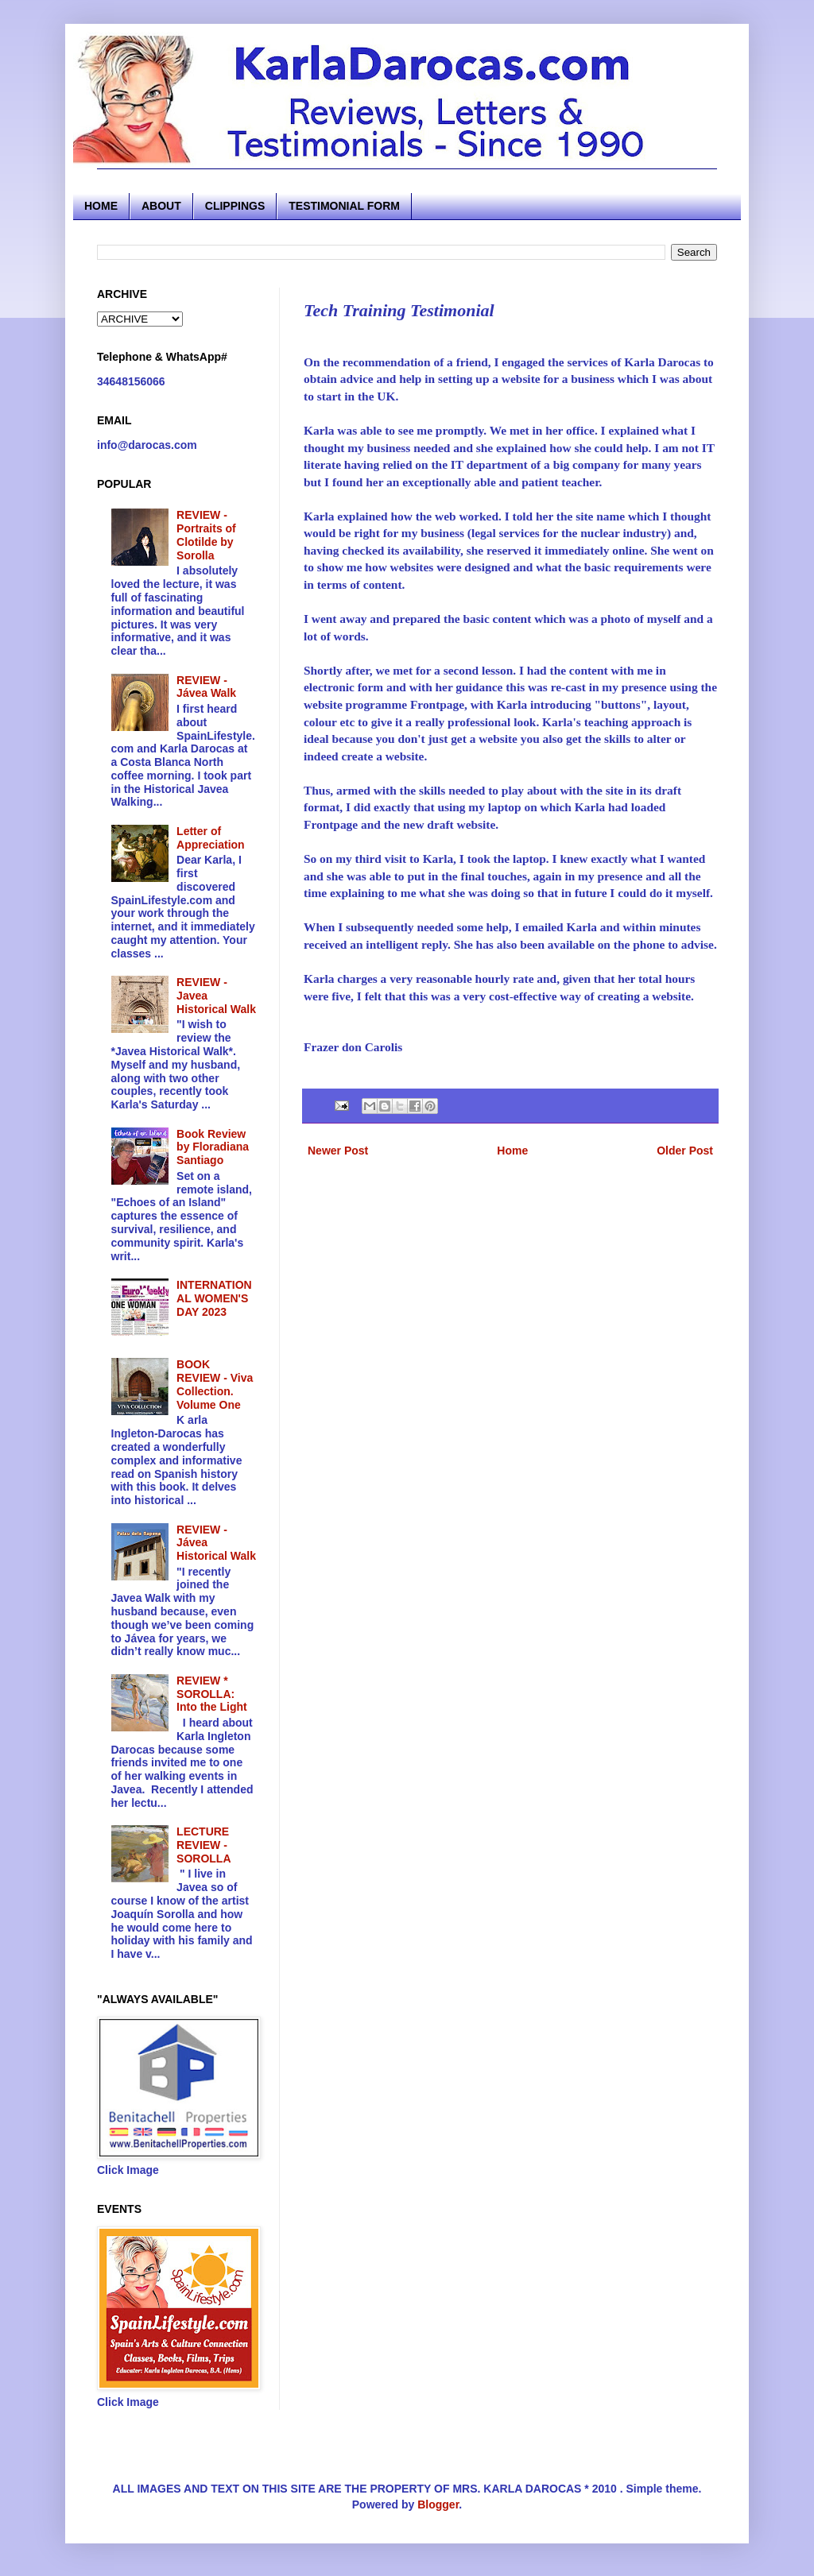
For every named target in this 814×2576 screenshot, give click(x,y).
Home (512, 1150)
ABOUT (161, 205)
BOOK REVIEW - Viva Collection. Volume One (214, 1384)
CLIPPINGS (235, 205)
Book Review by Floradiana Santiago (212, 1147)
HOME (101, 205)
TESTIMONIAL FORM (344, 205)
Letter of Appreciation (210, 838)
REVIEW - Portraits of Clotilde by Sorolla (206, 535)
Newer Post (338, 1150)
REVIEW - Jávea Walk (206, 687)
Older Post (685, 1150)
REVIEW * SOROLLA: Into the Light (211, 1694)
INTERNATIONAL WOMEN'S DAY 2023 (214, 1298)
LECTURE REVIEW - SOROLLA (203, 1845)
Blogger (438, 2504)
